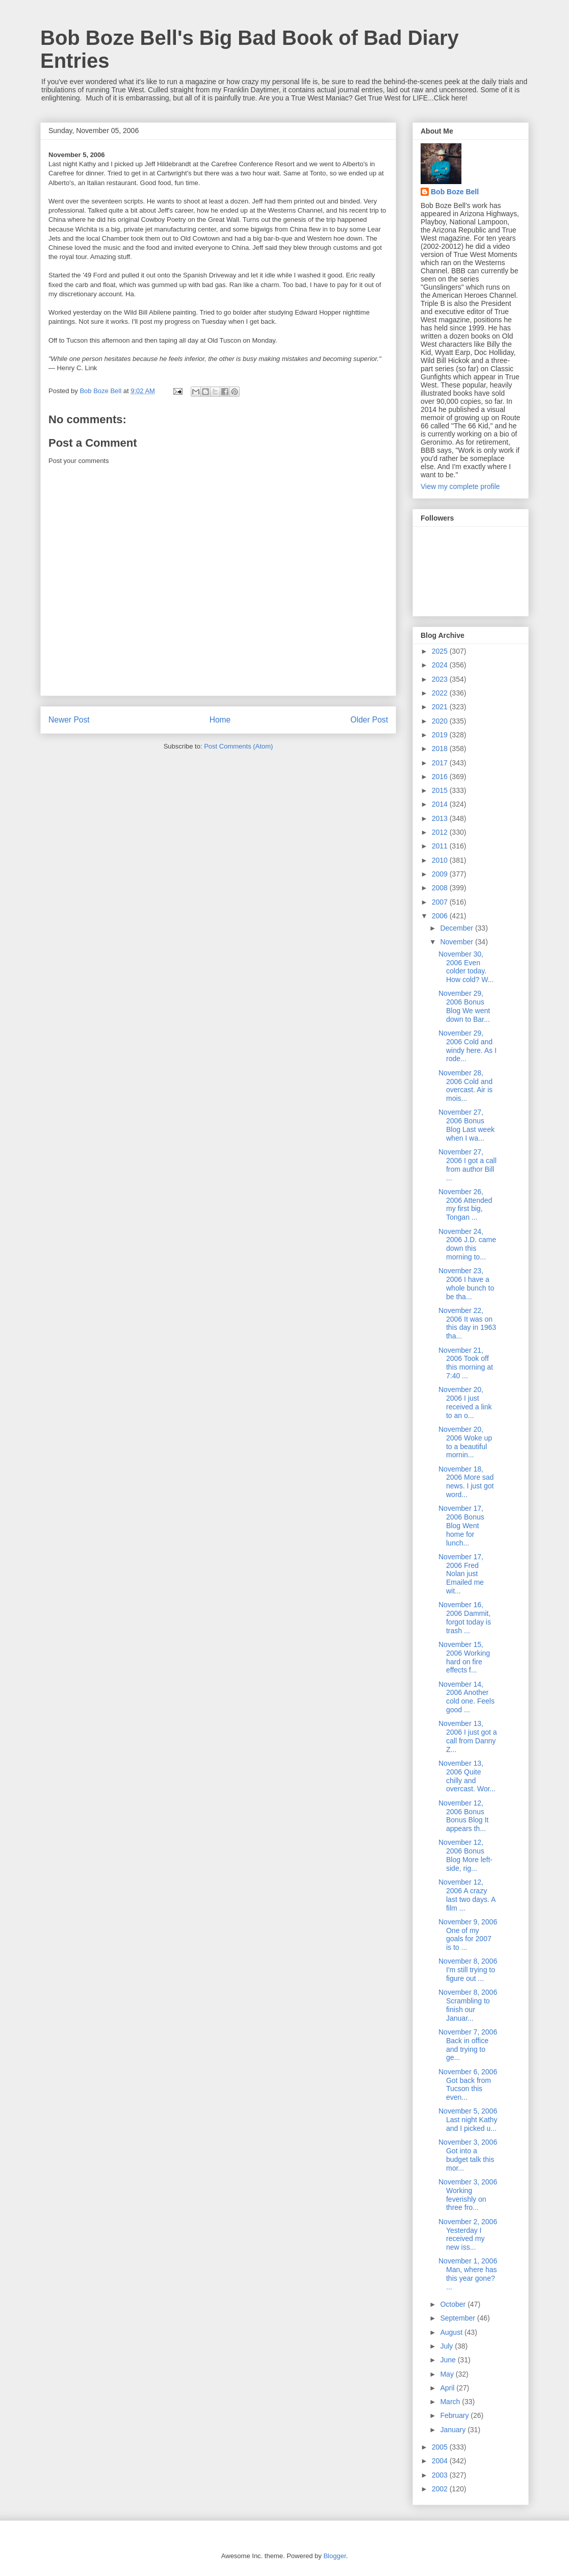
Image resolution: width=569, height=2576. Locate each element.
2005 (441, 2447)
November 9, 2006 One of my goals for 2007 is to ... (467, 1934)
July (447, 2346)
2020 (441, 721)
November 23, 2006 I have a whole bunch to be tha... (466, 1283)
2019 (441, 735)
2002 (441, 2489)
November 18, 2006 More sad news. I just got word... (466, 1482)
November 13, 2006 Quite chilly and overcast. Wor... (467, 1776)
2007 (441, 902)
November (457, 942)
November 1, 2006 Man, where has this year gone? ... (467, 2273)
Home (220, 719)
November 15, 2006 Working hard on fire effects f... (464, 1657)
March (451, 2402)
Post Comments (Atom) (238, 746)
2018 (441, 748)
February (455, 2415)
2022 (441, 693)
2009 (441, 874)
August (452, 2332)
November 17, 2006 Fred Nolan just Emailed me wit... (461, 1574)
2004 (441, 2461)
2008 (441, 888)
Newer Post (69, 719)
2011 (441, 846)
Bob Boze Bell (455, 192)
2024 (441, 665)
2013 (441, 818)
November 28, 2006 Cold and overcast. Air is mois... (465, 1085)
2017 (441, 763)
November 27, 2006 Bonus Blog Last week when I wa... (466, 1125)
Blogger (334, 2556)
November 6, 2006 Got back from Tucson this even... (467, 2084)
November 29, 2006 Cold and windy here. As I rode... (467, 1046)
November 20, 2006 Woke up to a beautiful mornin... (465, 1442)
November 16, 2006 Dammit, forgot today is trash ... (464, 1617)
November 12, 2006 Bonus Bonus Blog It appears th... (463, 1816)
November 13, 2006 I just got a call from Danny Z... (467, 1736)
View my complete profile (460, 486)
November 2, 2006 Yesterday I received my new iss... (467, 2234)
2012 (441, 832)
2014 (441, 804)
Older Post (369, 719)
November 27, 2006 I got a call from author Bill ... (467, 1164)
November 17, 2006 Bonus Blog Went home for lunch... (461, 1525)
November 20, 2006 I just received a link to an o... (465, 1402)
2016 (441, 776)
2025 (441, 651)
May (447, 2374)
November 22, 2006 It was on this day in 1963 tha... (467, 1323)
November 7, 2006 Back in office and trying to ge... (467, 2045)
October (454, 2304)
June (448, 2360)
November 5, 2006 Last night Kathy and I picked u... (467, 2119)
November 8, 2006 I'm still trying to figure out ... (467, 1969)
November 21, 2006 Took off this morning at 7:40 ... (465, 1363)
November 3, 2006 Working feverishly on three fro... (467, 2194)
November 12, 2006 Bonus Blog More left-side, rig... (465, 1855)
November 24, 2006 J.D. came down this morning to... (467, 1244)
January (454, 2430)
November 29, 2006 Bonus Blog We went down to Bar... (464, 1006)
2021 (441, 707)
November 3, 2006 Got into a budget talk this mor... (467, 2155)
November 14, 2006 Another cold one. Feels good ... (466, 1697)
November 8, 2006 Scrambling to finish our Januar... (467, 2005)
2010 (441, 860)
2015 (441, 790)
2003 (441, 2475)
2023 (441, 679)
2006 (441, 916)
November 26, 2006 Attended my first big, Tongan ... (465, 1204)
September (458, 2318)
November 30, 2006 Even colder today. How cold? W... (466, 967)
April (448, 2388)
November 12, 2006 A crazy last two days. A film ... (467, 1895)
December (457, 928)
